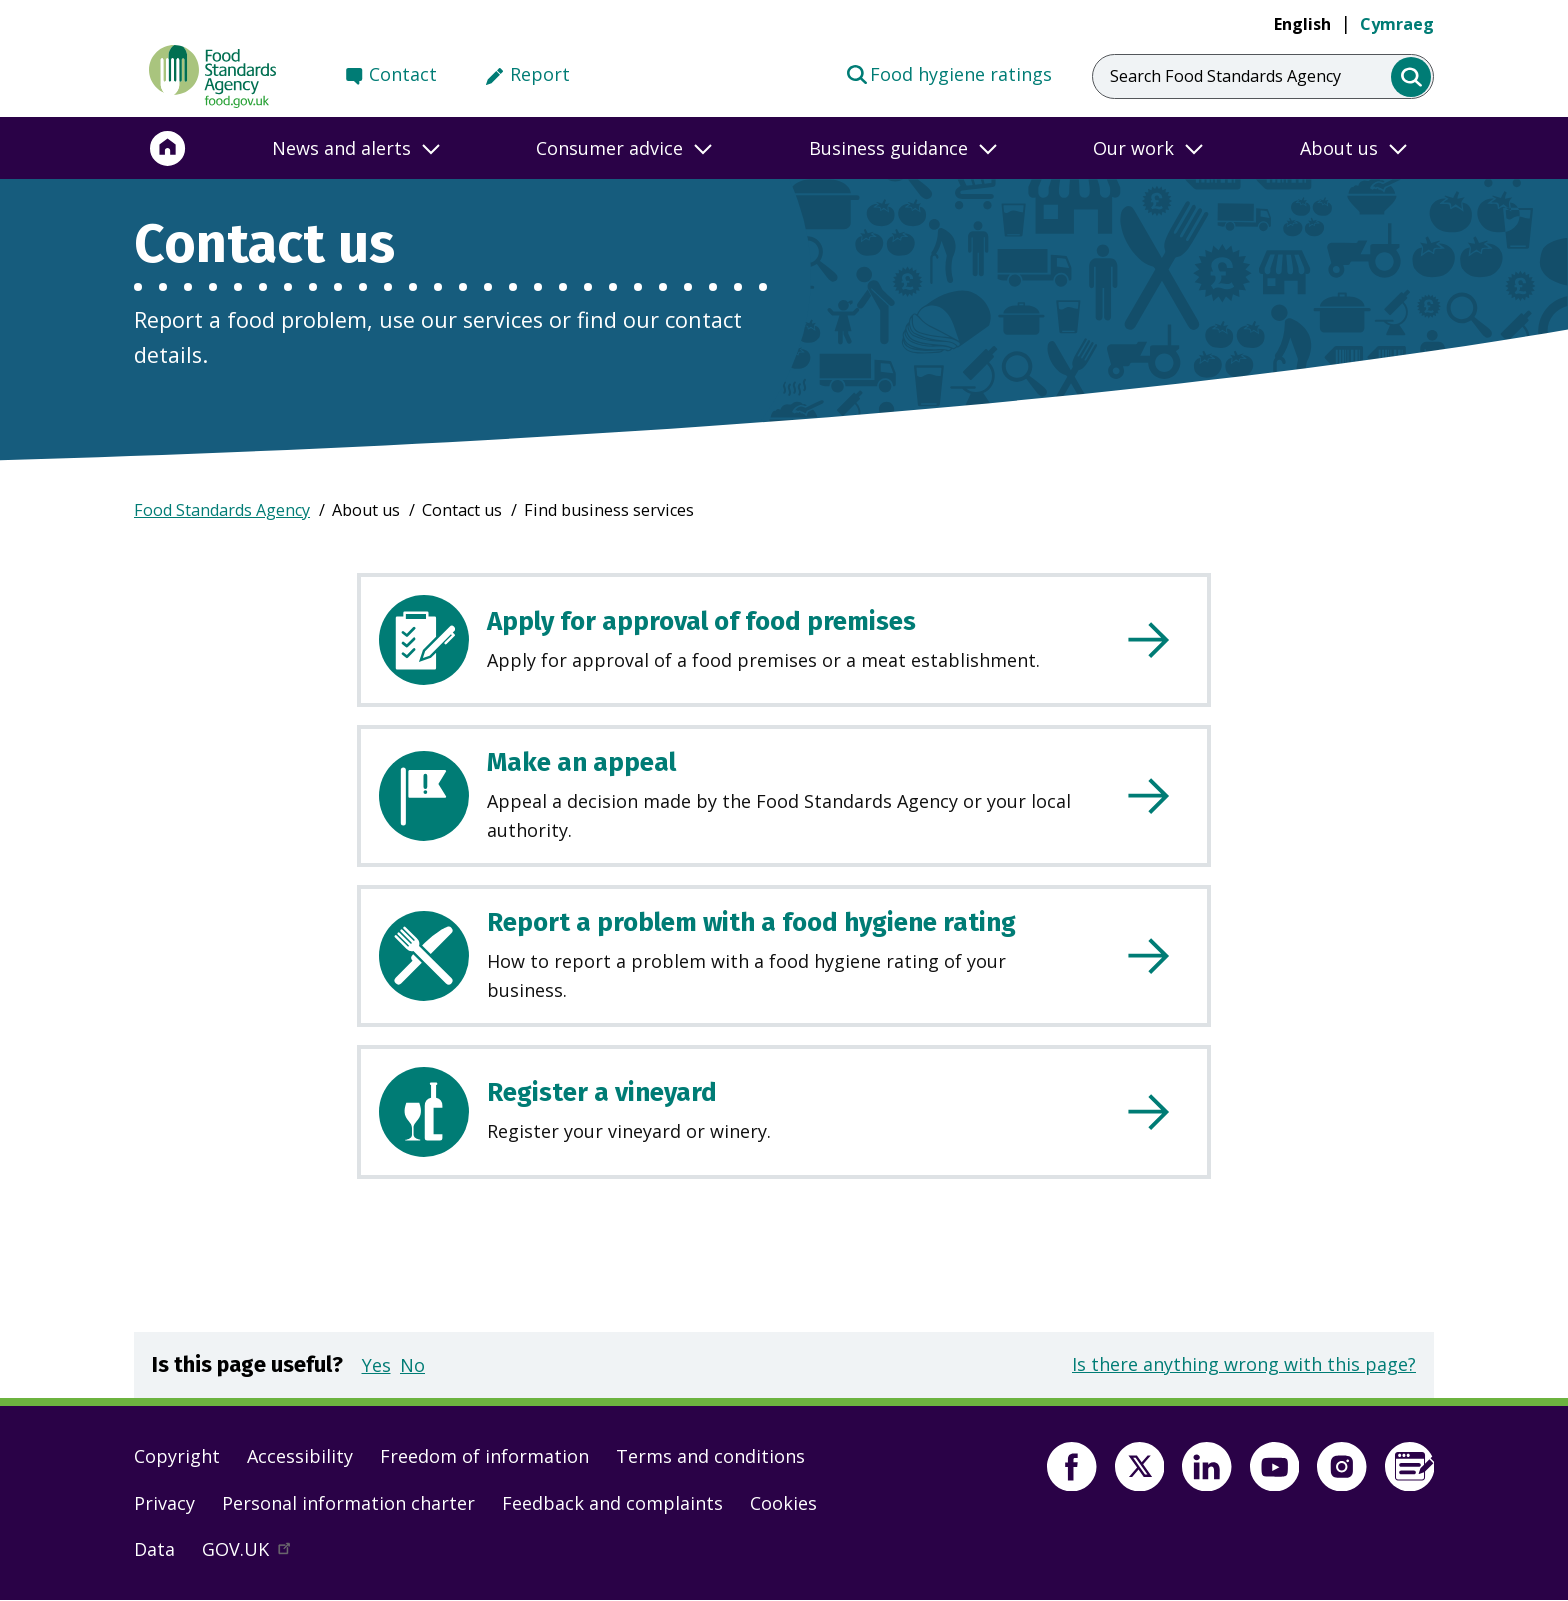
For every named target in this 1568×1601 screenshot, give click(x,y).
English (1302, 24)
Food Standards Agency (222, 510)
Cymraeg (1397, 24)
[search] (1411, 77)
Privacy (164, 1503)
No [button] (412, 1365)
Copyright (177, 1456)
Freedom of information (484, 1456)
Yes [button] (376, 1365)
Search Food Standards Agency (1225, 76)
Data (154, 1549)
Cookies (783, 1503)
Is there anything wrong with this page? (1244, 1364)
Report (540, 74)
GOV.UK (255, 1554)
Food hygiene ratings (948, 73)
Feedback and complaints (612, 1503)
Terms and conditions (710, 1456)
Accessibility (300, 1456)
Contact (403, 74)
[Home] (168, 148)
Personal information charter (348, 1503)
